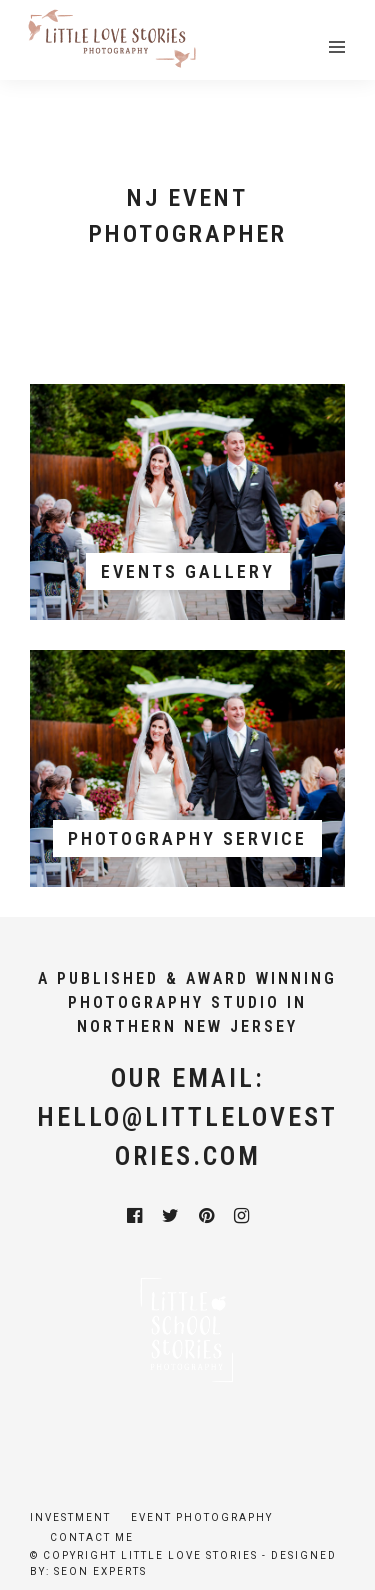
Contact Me (92, 1537)
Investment (70, 1517)
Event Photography (202, 1517)
